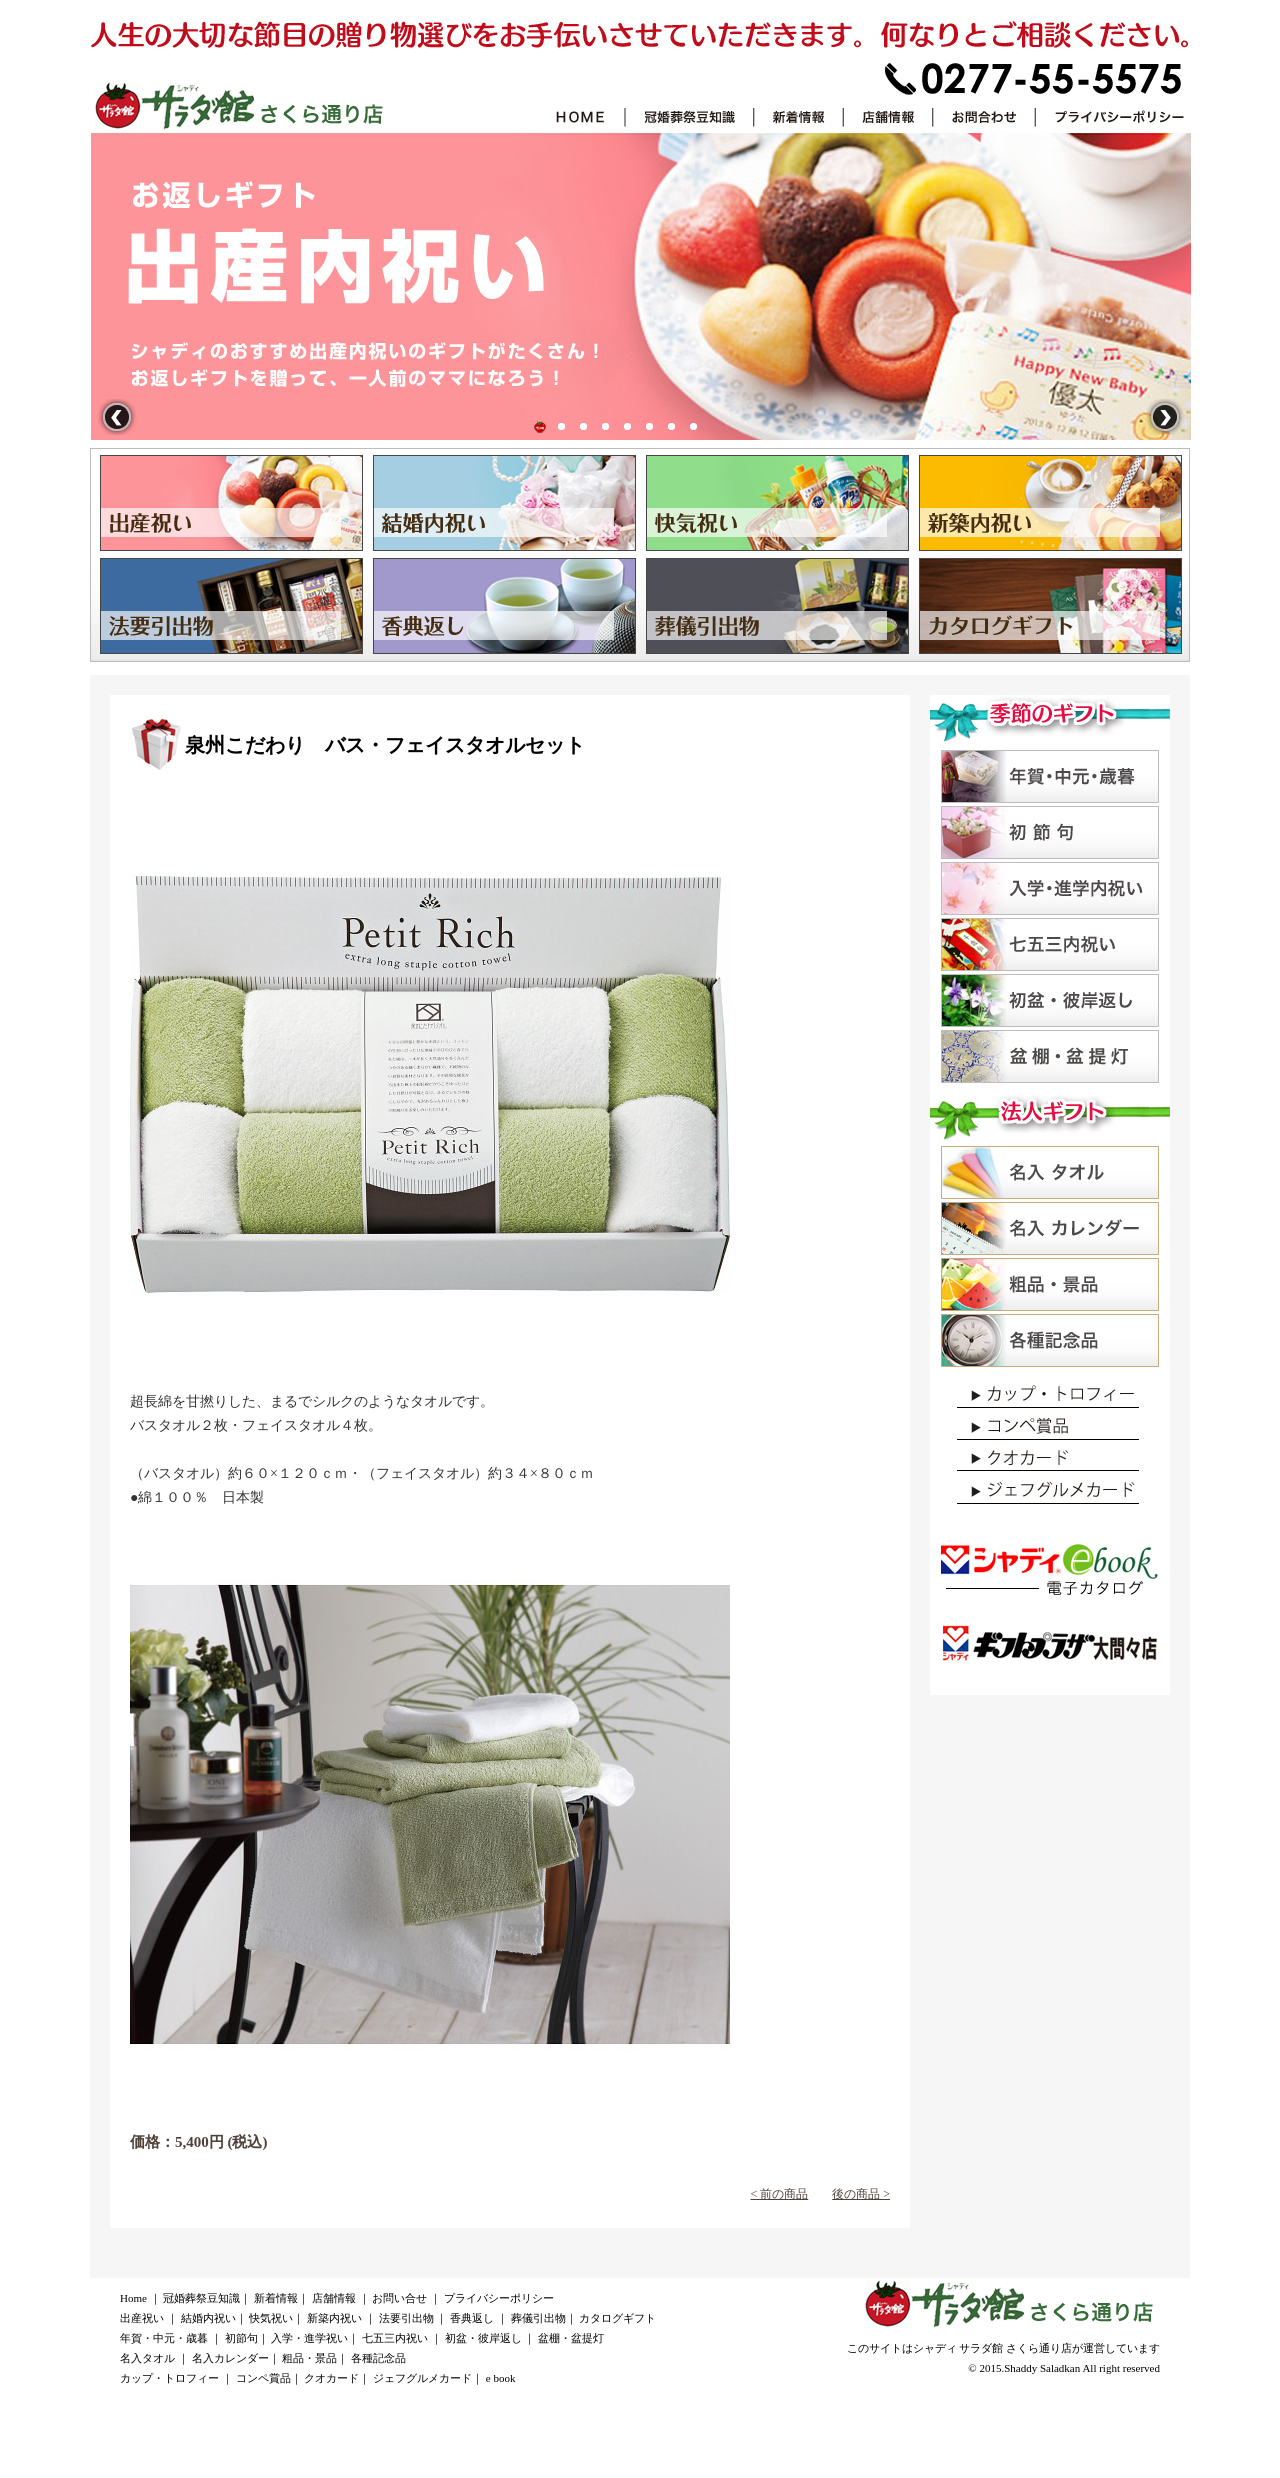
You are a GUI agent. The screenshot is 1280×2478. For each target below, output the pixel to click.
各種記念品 (378, 2358)
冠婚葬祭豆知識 (201, 2298)
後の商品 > (861, 2194)
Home (133, 2298)
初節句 (241, 2338)
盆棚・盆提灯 (571, 2338)
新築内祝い (334, 2318)
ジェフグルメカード (422, 2378)
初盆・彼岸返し (483, 2338)
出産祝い (540, 427)
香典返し (650, 427)
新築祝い (606, 427)
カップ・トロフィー (169, 2378)
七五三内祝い (395, 2338)
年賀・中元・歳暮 (164, 2338)
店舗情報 (334, 2298)
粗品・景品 (309, 2358)
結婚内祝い (562, 427)
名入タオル (147, 2358)
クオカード (331, 2378)
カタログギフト (694, 427)
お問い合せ (399, 2298)
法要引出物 (628, 427)
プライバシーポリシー (499, 2298)
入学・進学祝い (309, 2338)
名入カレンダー (230, 2358)
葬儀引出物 (672, 427)
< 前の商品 (779, 2194)
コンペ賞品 (263, 2378)
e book (501, 2378)
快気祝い (584, 427)
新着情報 (276, 2298)
